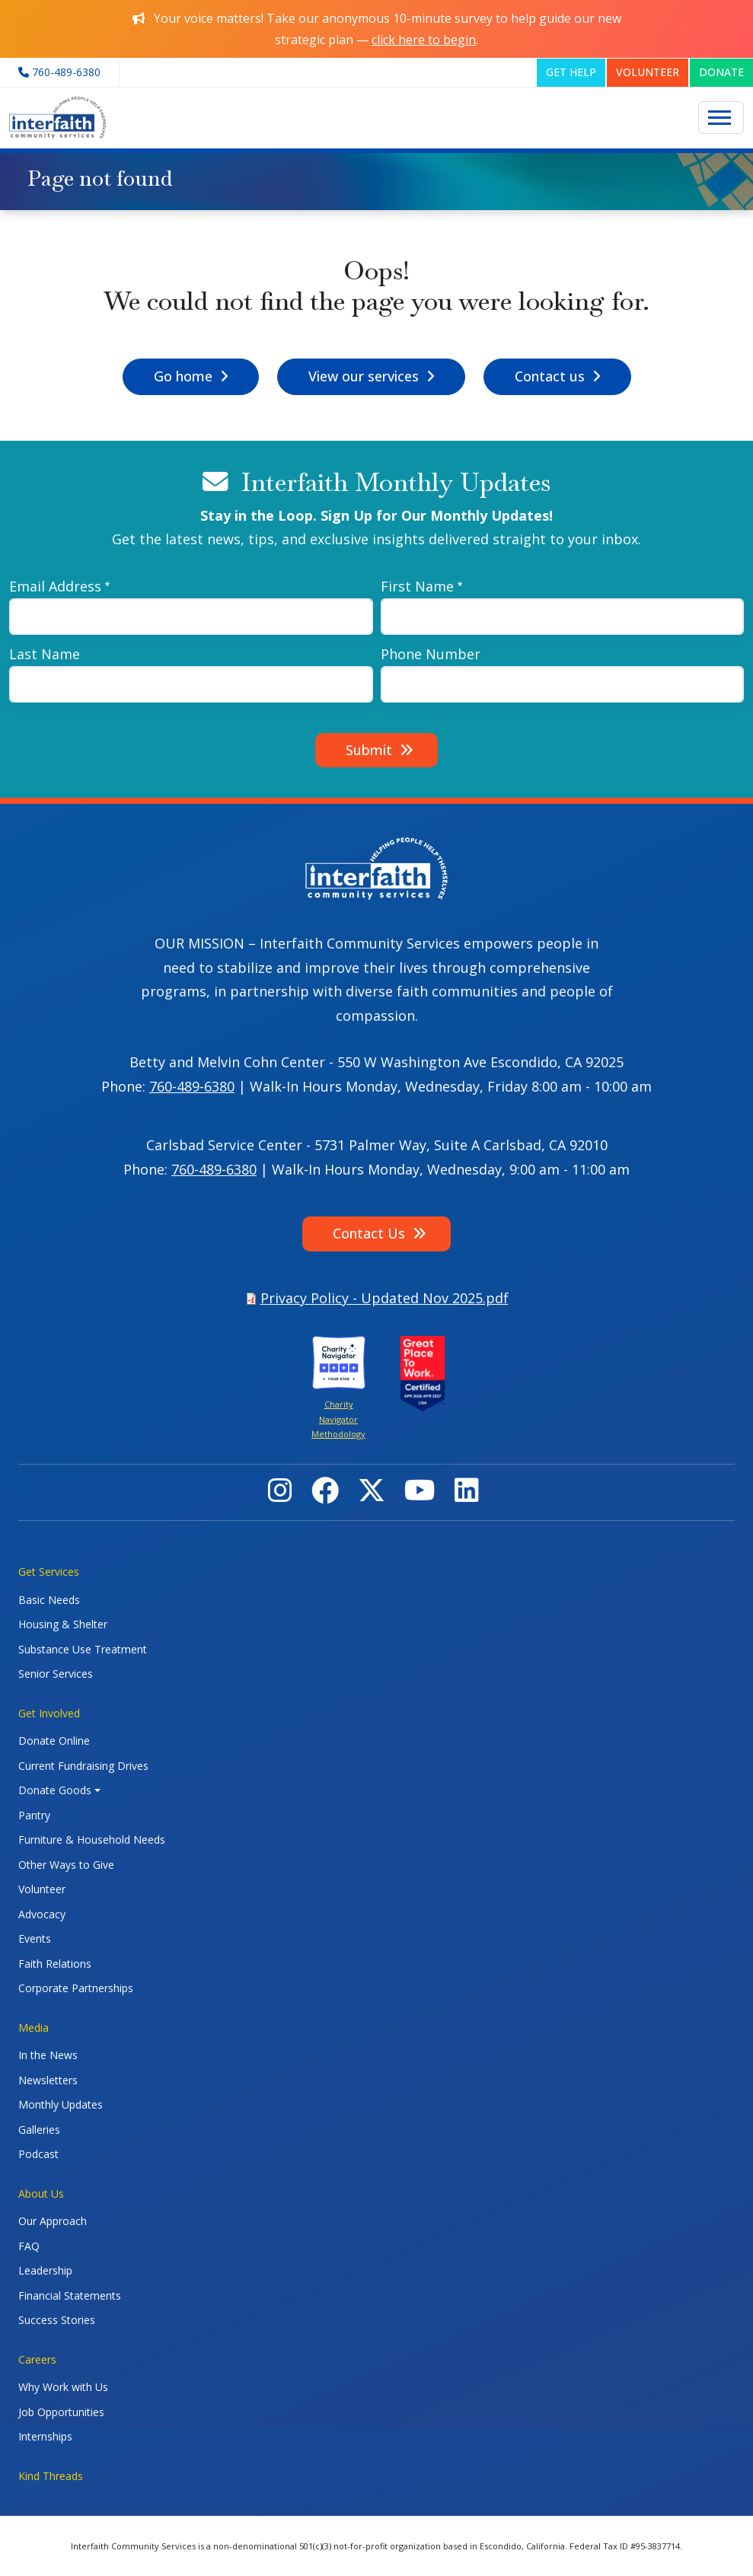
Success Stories (56, 2320)
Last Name (44, 654)
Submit (369, 750)
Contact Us (369, 1233)
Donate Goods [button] (54, 1790)
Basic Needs (49, 1599)
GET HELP (571, 72)
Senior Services (55, 1673)
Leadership (45, 2270)
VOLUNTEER (647, 72)
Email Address (55, 586)
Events (34, 1938)
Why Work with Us (63, 2387)
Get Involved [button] (49, 1713)
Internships (45, 2436)
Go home (183, 376)
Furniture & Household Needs (91, 1839)
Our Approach (52, 2221)
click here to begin (424, 39)
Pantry (34, 1815)
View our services (363, 376)
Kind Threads (50, 2476)
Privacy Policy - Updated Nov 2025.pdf (384, 1298)
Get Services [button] (48, 1571)
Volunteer (41, 1889)
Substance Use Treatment (82, 1649)
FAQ (29, 2246)
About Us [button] (41, 2193)
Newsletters (48, 2080)
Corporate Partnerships (75, 1988)
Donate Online (54, 1740)
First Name (417, 586)
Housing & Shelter (62, 1624)
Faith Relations (54, 1963)
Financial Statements (69, 2295)
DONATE (721, 72)
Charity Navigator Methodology (338, 1418)
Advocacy (41, 1914)
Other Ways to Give (66, 1864)
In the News (48, 2055)
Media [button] (33, 2027)
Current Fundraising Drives (83, 1765)
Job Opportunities (61, 2412)
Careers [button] (37, 2359)
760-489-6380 (192, 1086)
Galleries (39, 2129)
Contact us (550, 376)
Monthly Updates (60, 2104)
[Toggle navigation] (721, 118)
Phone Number (430, 654)
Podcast (38, 2154)
